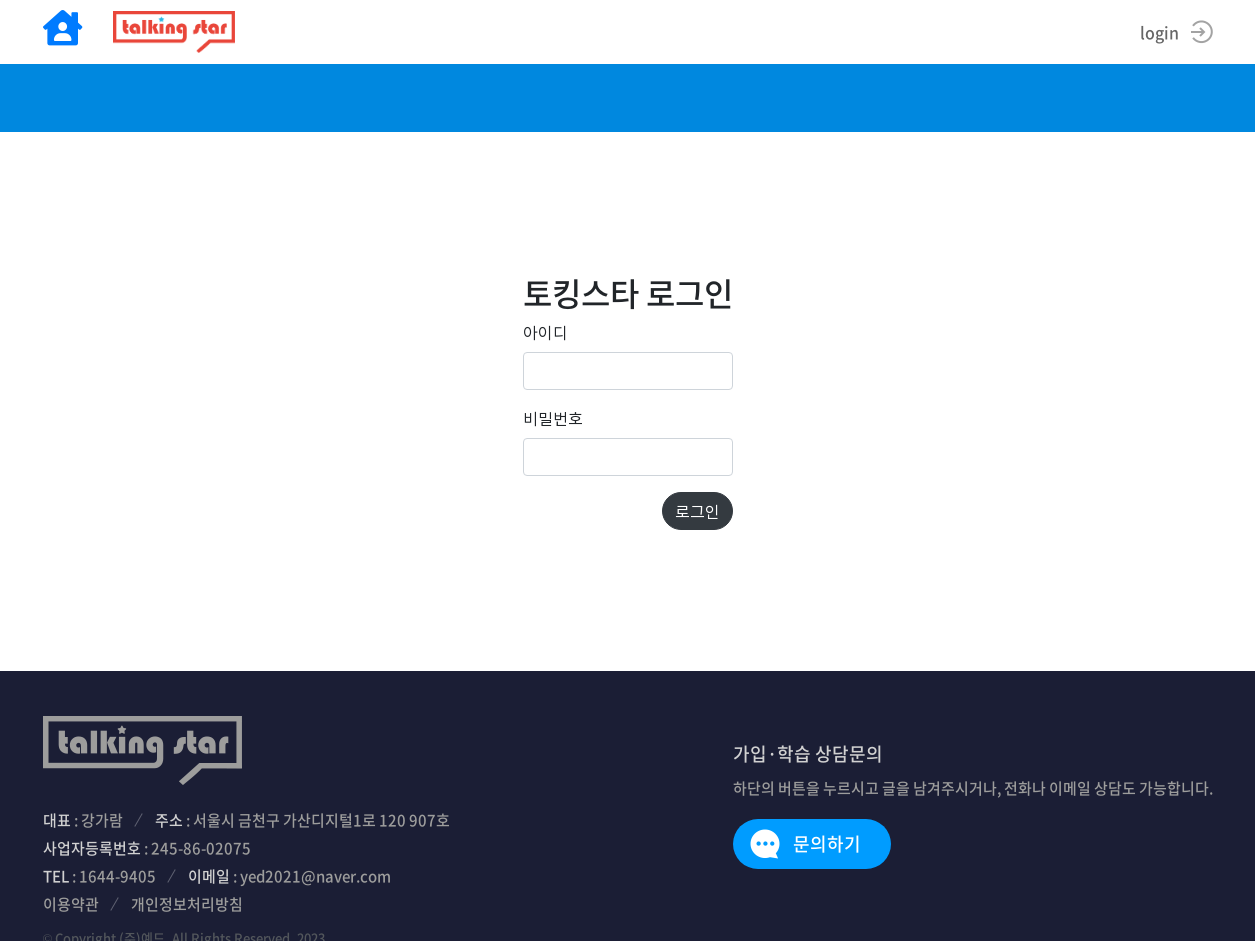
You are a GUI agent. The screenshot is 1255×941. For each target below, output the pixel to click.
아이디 (545, 332)
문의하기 (827, 843)
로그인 (697, 511)
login (1159, 32)
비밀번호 (553, 418)
